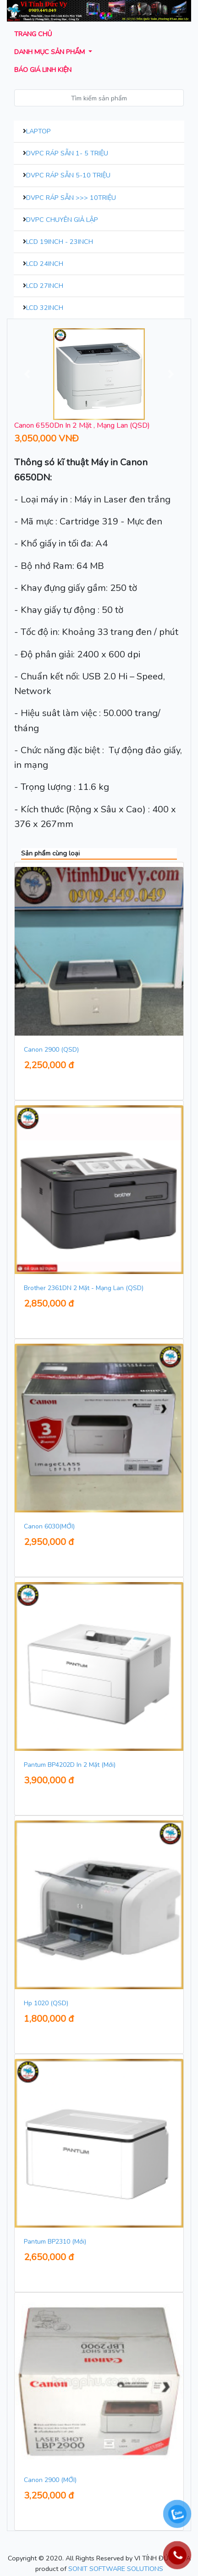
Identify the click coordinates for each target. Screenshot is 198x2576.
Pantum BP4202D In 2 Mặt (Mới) (70, 1764)
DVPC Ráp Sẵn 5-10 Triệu (68, 175)
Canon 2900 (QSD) (51, 1049)
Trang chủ (33, 34)
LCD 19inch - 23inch (59, 241)
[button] (27, 374)
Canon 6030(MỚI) (49, 1526)
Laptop (38, 131)
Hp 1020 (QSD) (46, 2003)
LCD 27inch (44, 285)
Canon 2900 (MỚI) (50, 2480)
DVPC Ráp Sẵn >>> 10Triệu (71, 197)
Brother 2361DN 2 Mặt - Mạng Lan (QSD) (83, 1288)
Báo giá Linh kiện (43, 69)
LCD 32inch (44, 307)
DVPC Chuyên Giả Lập (62, 219)
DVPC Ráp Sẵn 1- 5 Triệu (67, 153)
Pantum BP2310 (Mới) (55, 2241)
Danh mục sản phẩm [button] (50, 51)
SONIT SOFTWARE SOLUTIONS (115, 2568)
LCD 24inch (44, 263)
